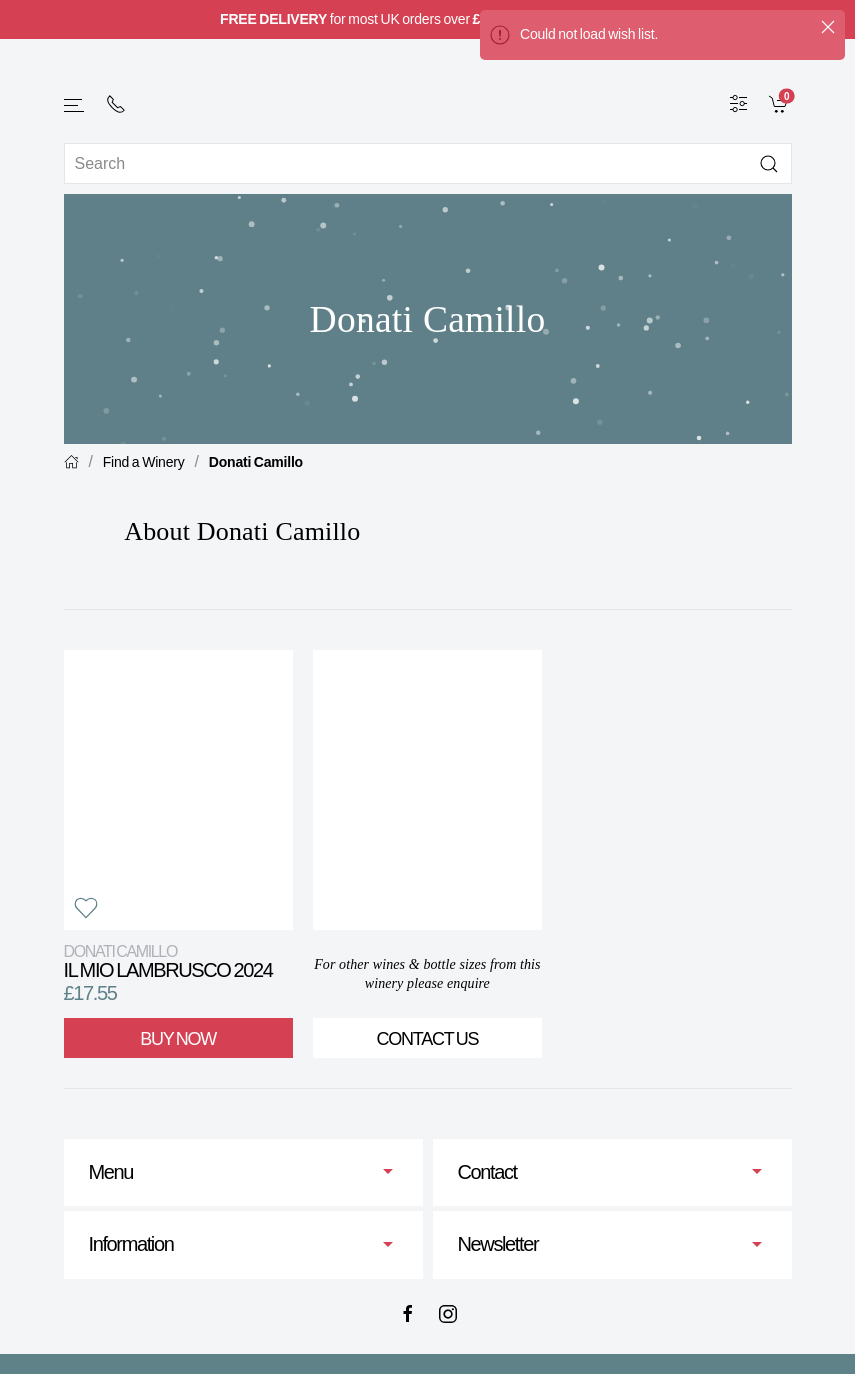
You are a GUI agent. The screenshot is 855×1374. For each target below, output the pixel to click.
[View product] (178, 790)
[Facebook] (408, 1314)
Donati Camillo (256, 462)
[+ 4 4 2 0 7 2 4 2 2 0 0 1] (116, 104)
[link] (780, 103)
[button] (75, 105)
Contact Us (427, 1039)
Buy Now (178, 1039)
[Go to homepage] (428, 91)
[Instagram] (448, 1314)
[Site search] (428, 163)
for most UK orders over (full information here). (427, 19)
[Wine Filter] (739, 103)
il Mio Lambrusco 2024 (168, 961)
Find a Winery (144, 462)
